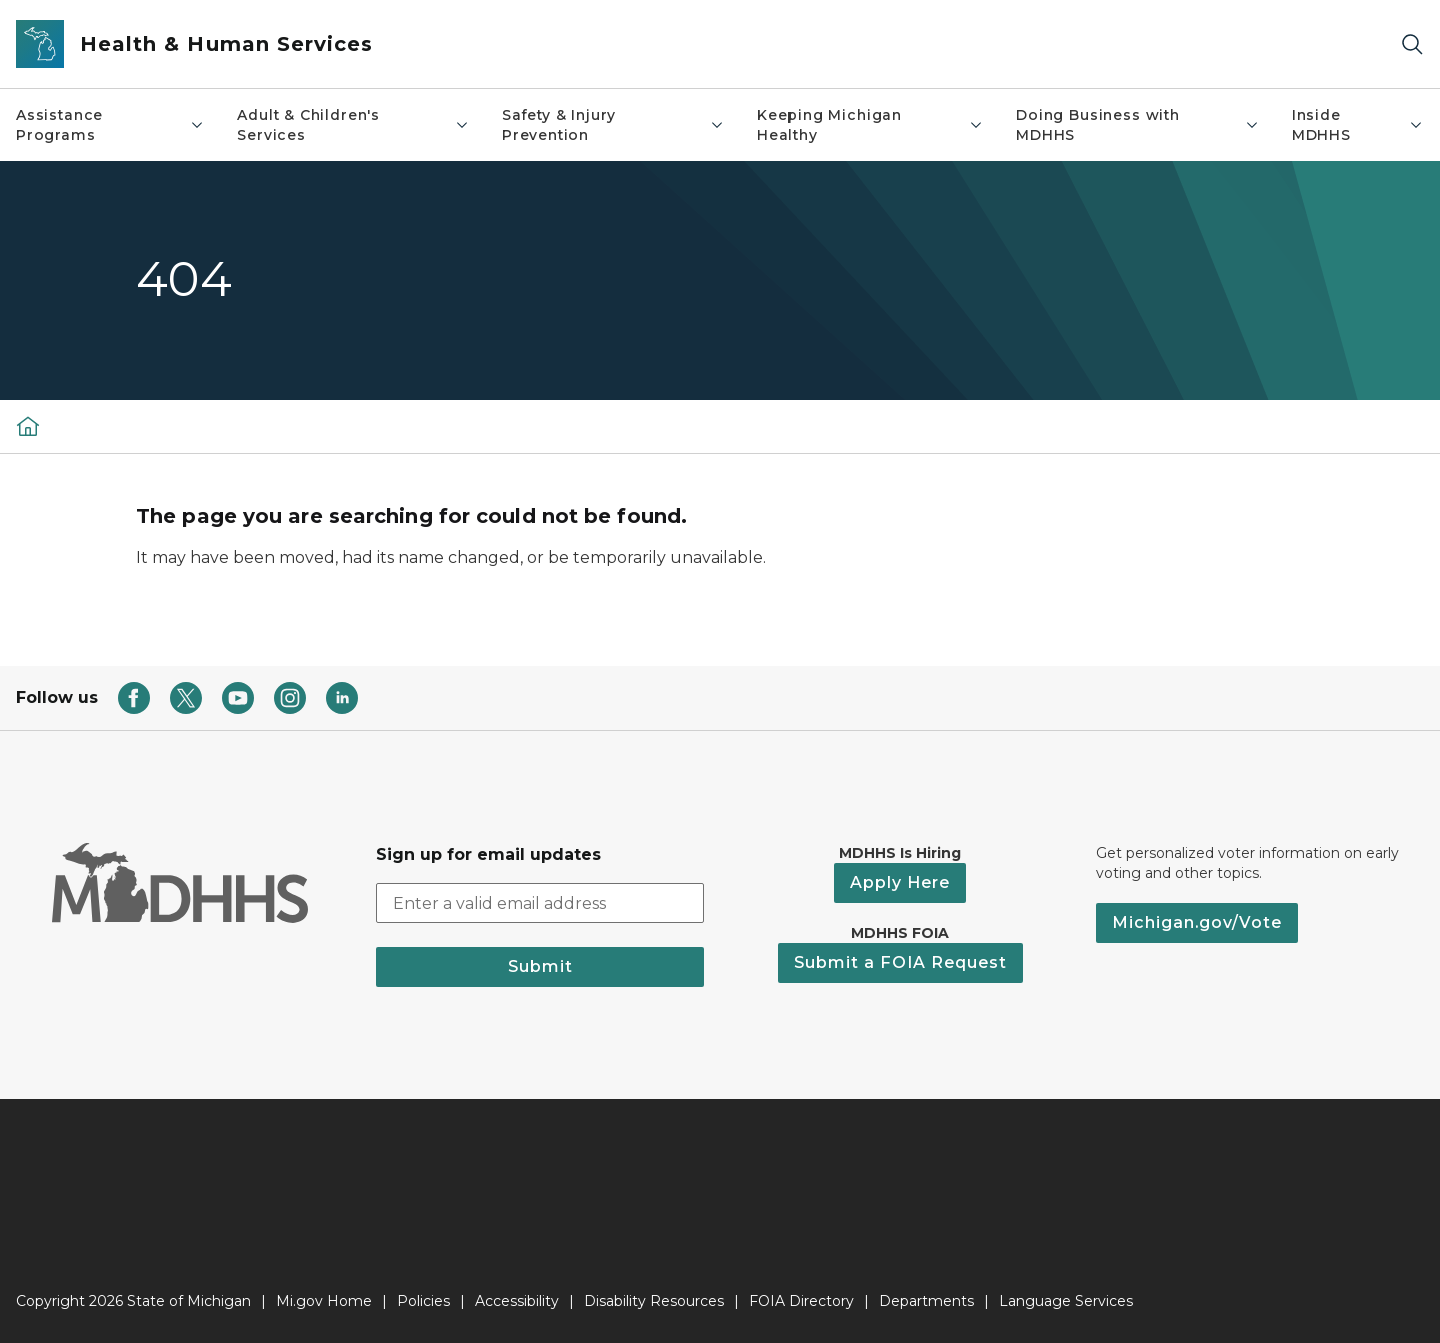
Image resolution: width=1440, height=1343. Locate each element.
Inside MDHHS (1358, 125)
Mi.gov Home (324, 1301)
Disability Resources (654, 1301)
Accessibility (517, 1301)
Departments (926, 1301)
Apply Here (900, 882)
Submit (540, 966)
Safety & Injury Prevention (613, 125)
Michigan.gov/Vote (1197, 922)
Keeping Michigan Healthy (870, 125)
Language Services (1066, 1301)
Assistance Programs (110, 125)
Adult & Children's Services (353, 125)
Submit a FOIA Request (900, 962)
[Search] (1412, 44)
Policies (423, 1301)
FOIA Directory (801, 1301)
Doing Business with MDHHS (1138, 125)
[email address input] (540, 903)
